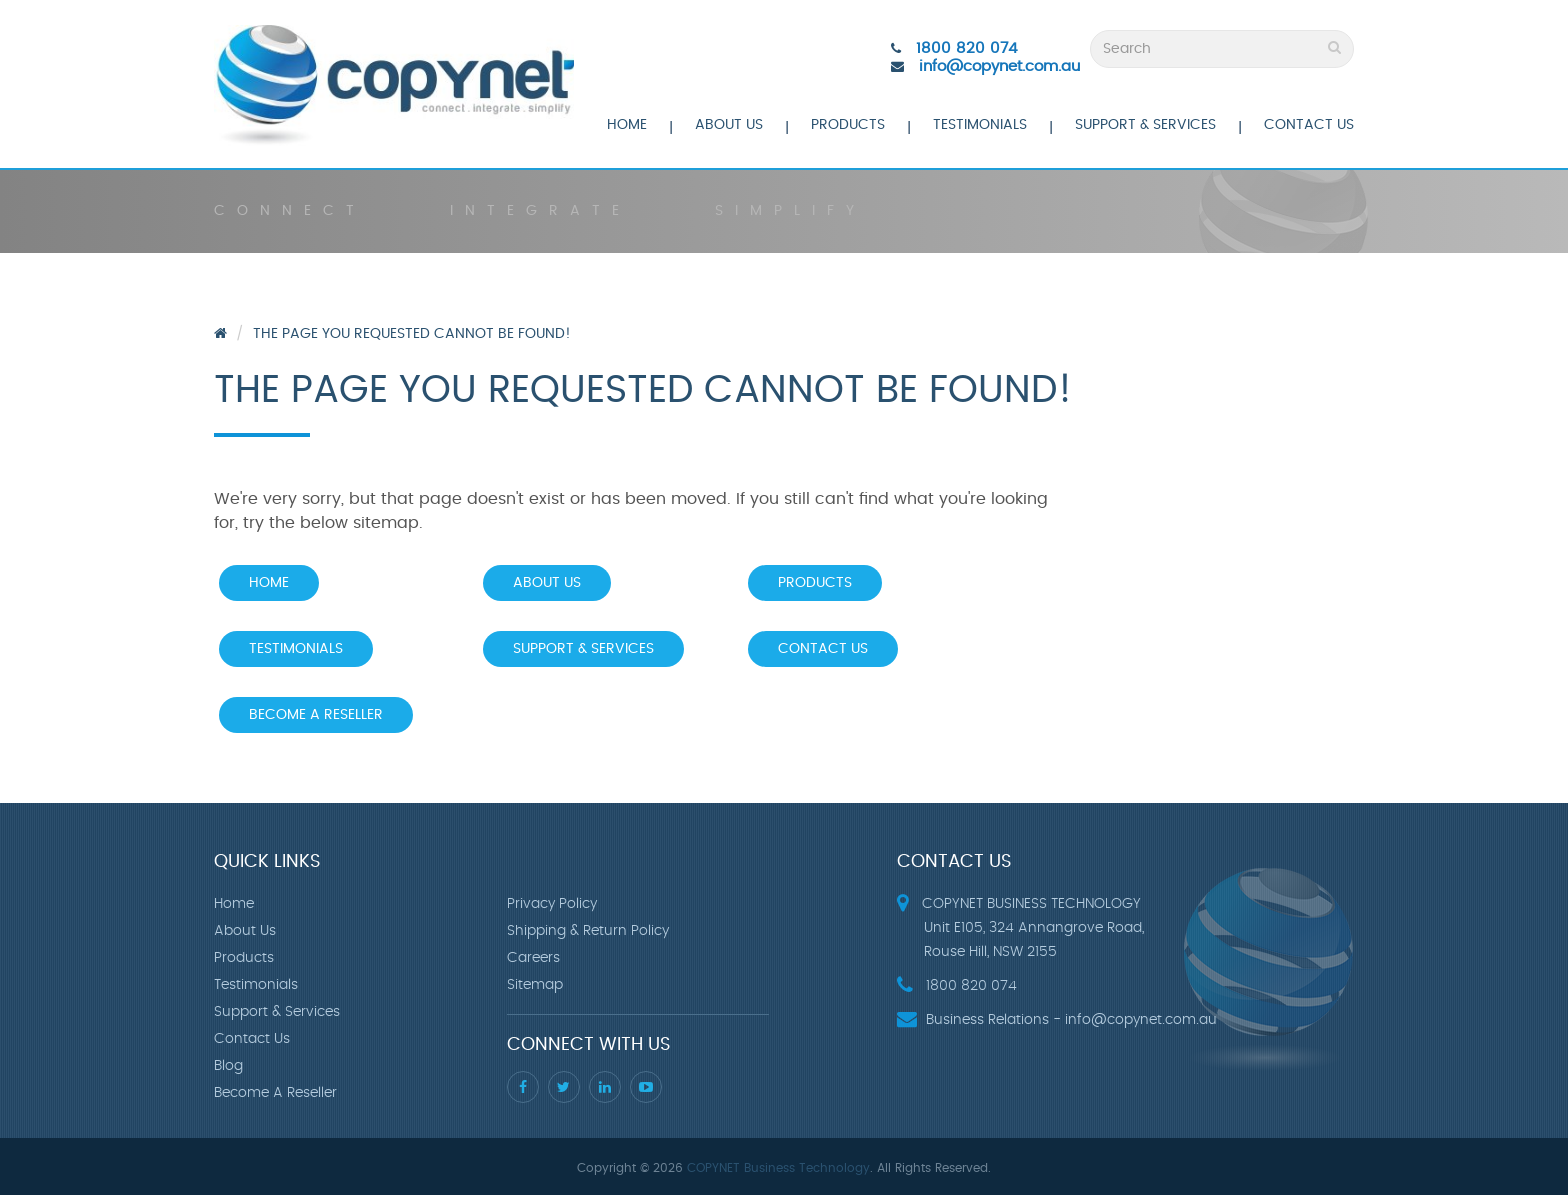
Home (627, 125)
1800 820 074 (967, 48)
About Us (729, 125)
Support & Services (1145, 125)
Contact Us (1309, 125)
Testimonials (980, 125)
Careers (533, 958)
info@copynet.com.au (999, 66)
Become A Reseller (316, 715)
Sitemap (535, 985)
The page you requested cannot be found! (412, 334)
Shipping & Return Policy (588, 931)
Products (848, 125)
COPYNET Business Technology (778, 1168)
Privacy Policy (552, 904)
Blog (228, 1066)
